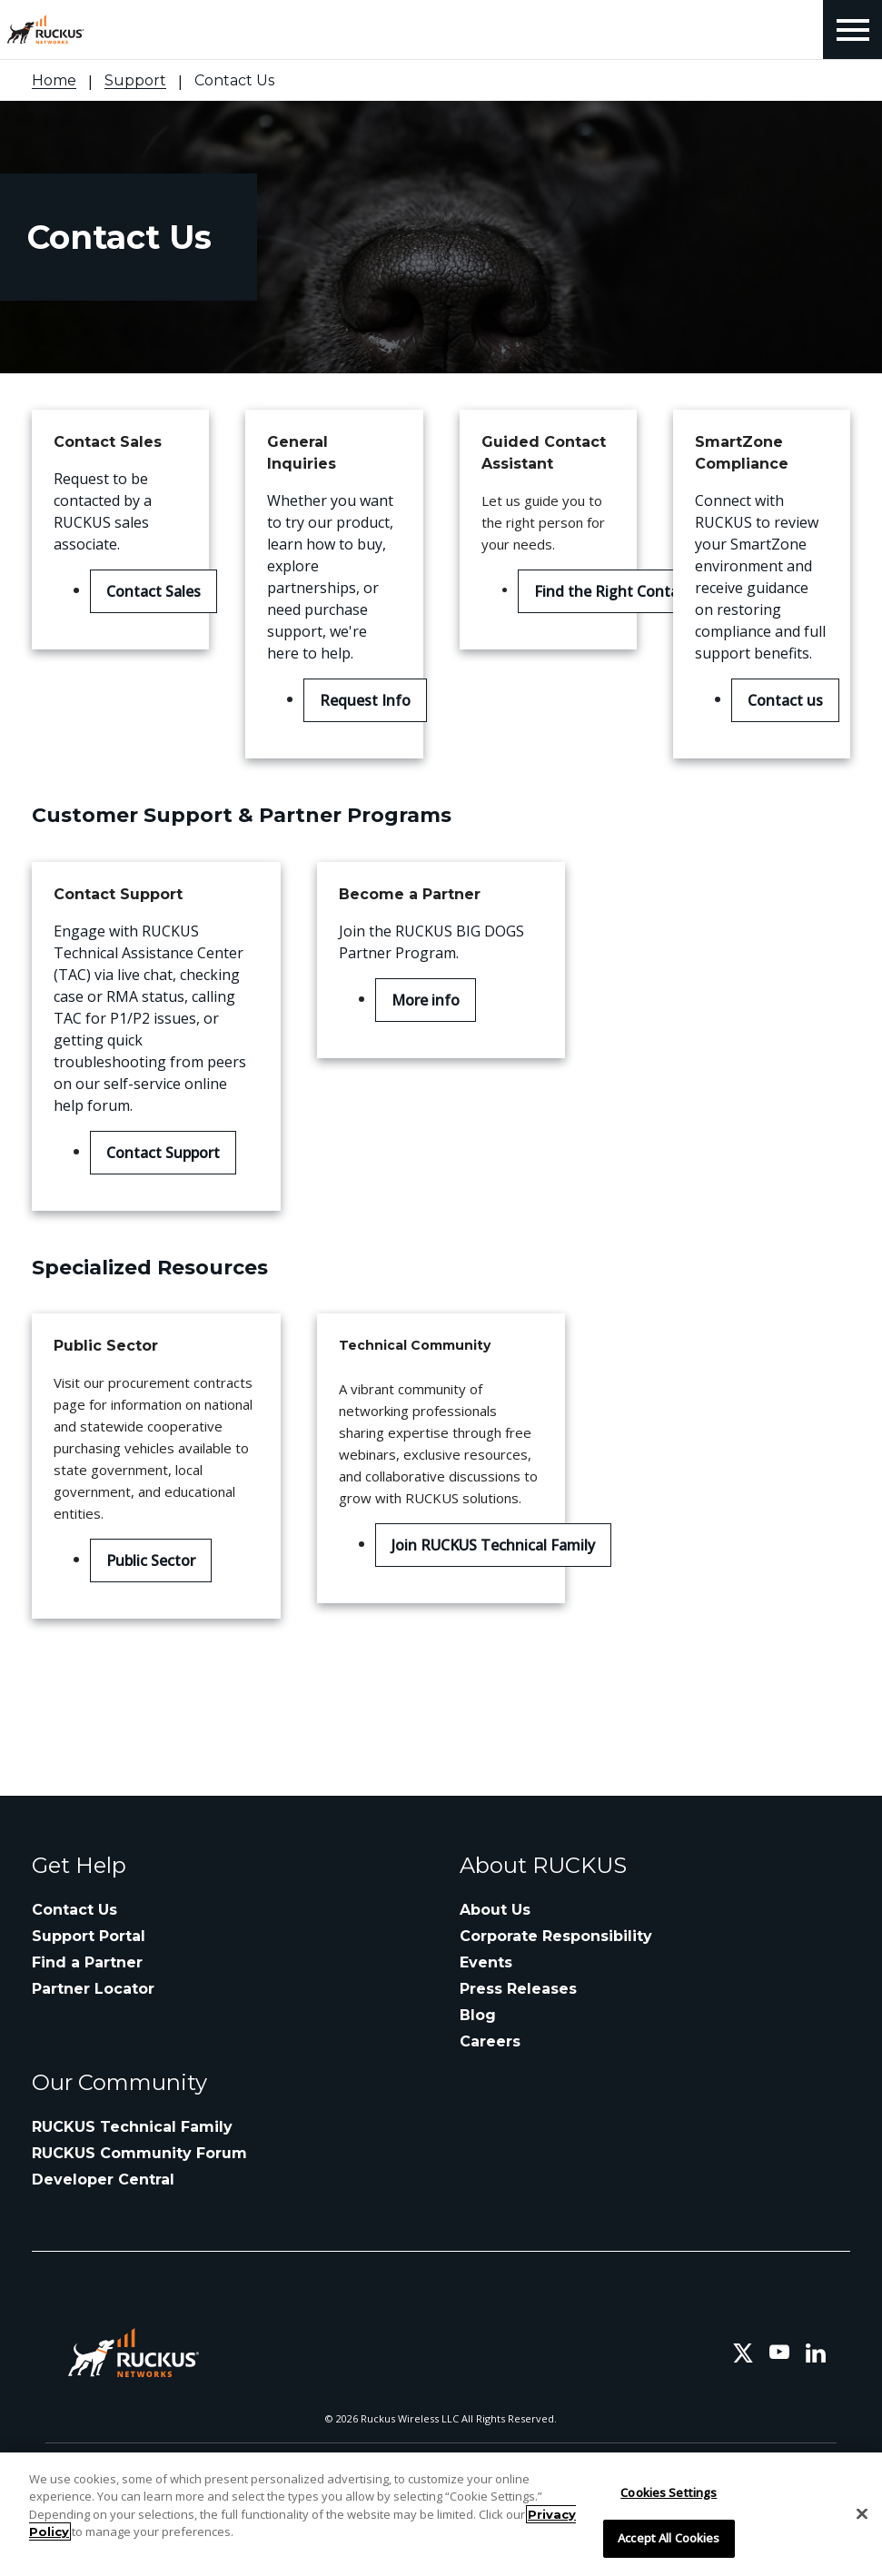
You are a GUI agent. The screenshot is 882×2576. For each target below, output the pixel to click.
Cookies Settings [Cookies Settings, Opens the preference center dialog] (668, 2492)
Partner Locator (93, 1988)
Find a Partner (87, 1962)
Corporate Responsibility (556, 1936)
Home (54, 80)
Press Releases (518, 1988)
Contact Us (74, 1909)
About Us (495, 1909)
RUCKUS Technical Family (132, 2126)
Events (486, 1962)
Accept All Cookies (668, 2538)
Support (135, 80)
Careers (490, 2041)
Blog (478, 2015)
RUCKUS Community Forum (139, 2153)
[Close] (862, 2513)
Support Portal (88, 1936)
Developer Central (103, 2179)
